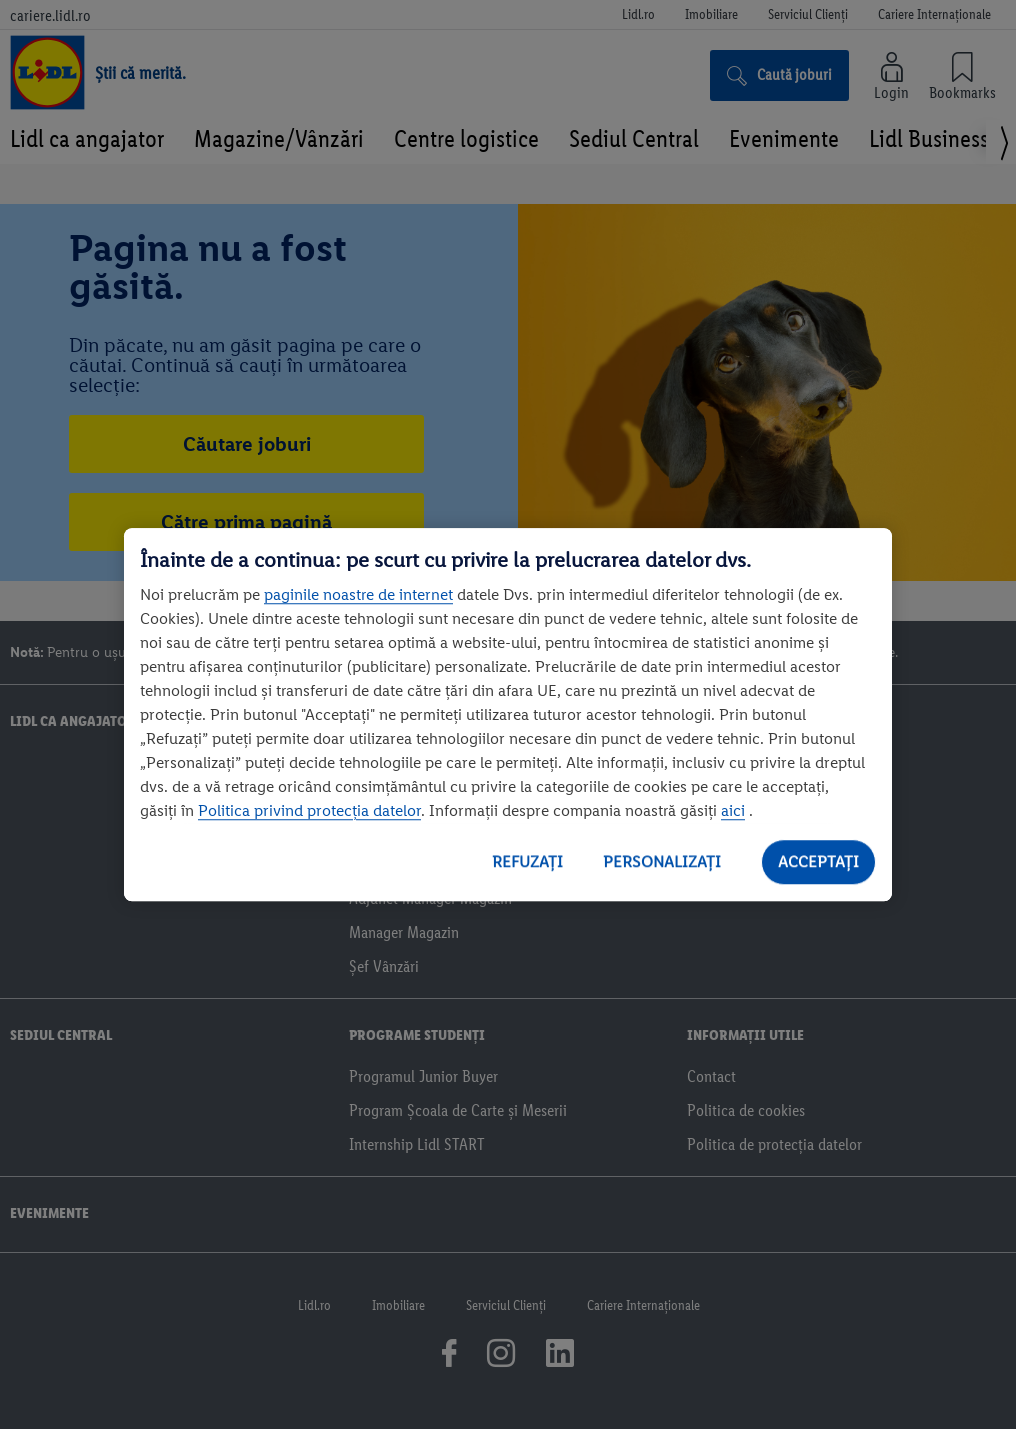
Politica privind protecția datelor (309, 810)
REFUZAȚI (527, 861)
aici (733, 810)
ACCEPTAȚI (818, 861)
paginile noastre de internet (358, 594)
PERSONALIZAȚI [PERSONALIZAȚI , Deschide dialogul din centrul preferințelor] (662, 861)
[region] (508, 715)
